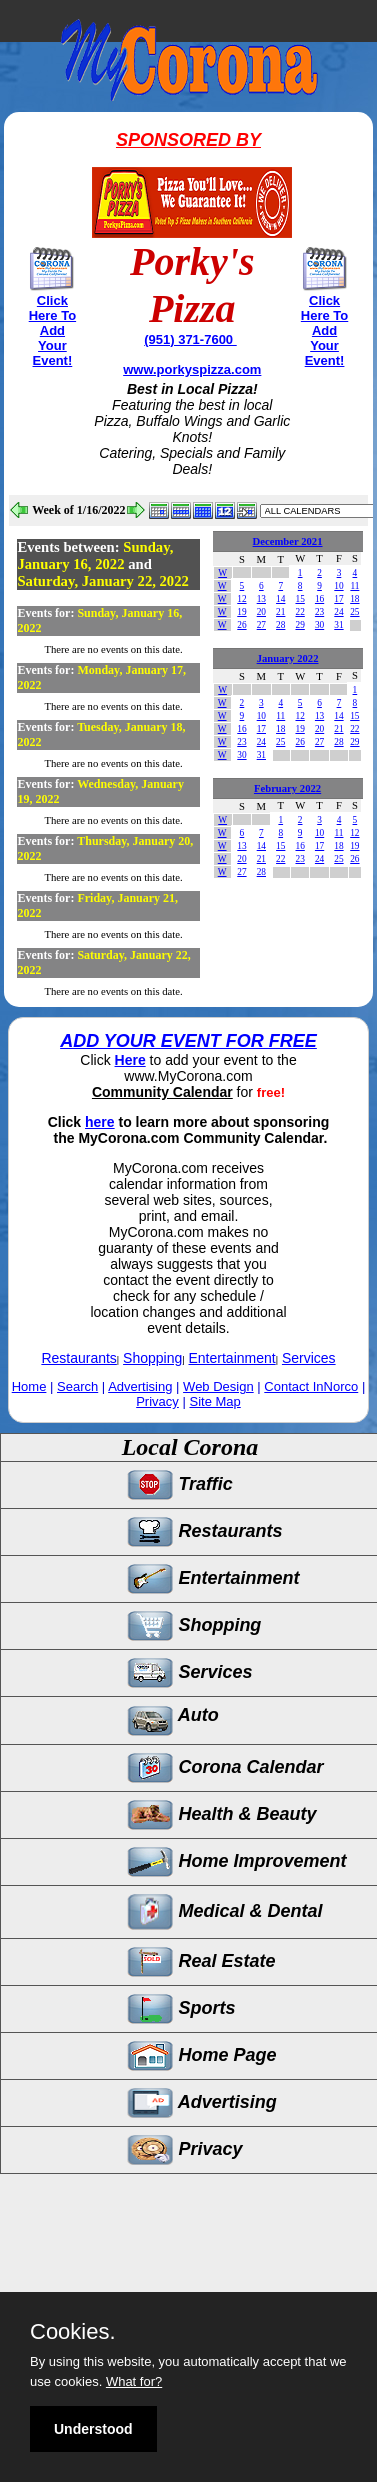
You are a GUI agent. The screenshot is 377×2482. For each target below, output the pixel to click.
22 (299, 612)
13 (261, 599)
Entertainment (232, 1358)
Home (29, 1386)
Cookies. (73, 2332)
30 (319, 625)
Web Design (218, 1386)
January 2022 (288, 658)
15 (299, 599)
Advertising (140, 1386)
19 (241, 612)
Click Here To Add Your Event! (52, 330)
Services (309, 1358)
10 (338, 586)
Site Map (214, 1401)
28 (280, 625)
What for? (134, 2381)
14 (280, 599)
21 (280, 612)
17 (338, 599)
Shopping (152, 1358)
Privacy (157, 1401)
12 (241, 599)
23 (319, 612)
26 (241, 625)
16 (319, 599)
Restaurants (78, 1358)
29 (299, 625)
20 (261, 612)
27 (261, 625)
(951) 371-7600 (190, 339)
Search (77, 1386)
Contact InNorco (311, 1386)
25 (354, 612)
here (100, 1122)
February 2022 (287, 788)
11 (354, 586)
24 (338, 612)
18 (354, 599)
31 (338, 625)
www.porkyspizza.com (192, 369)
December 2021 (288, 541)
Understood (93, 2429)
